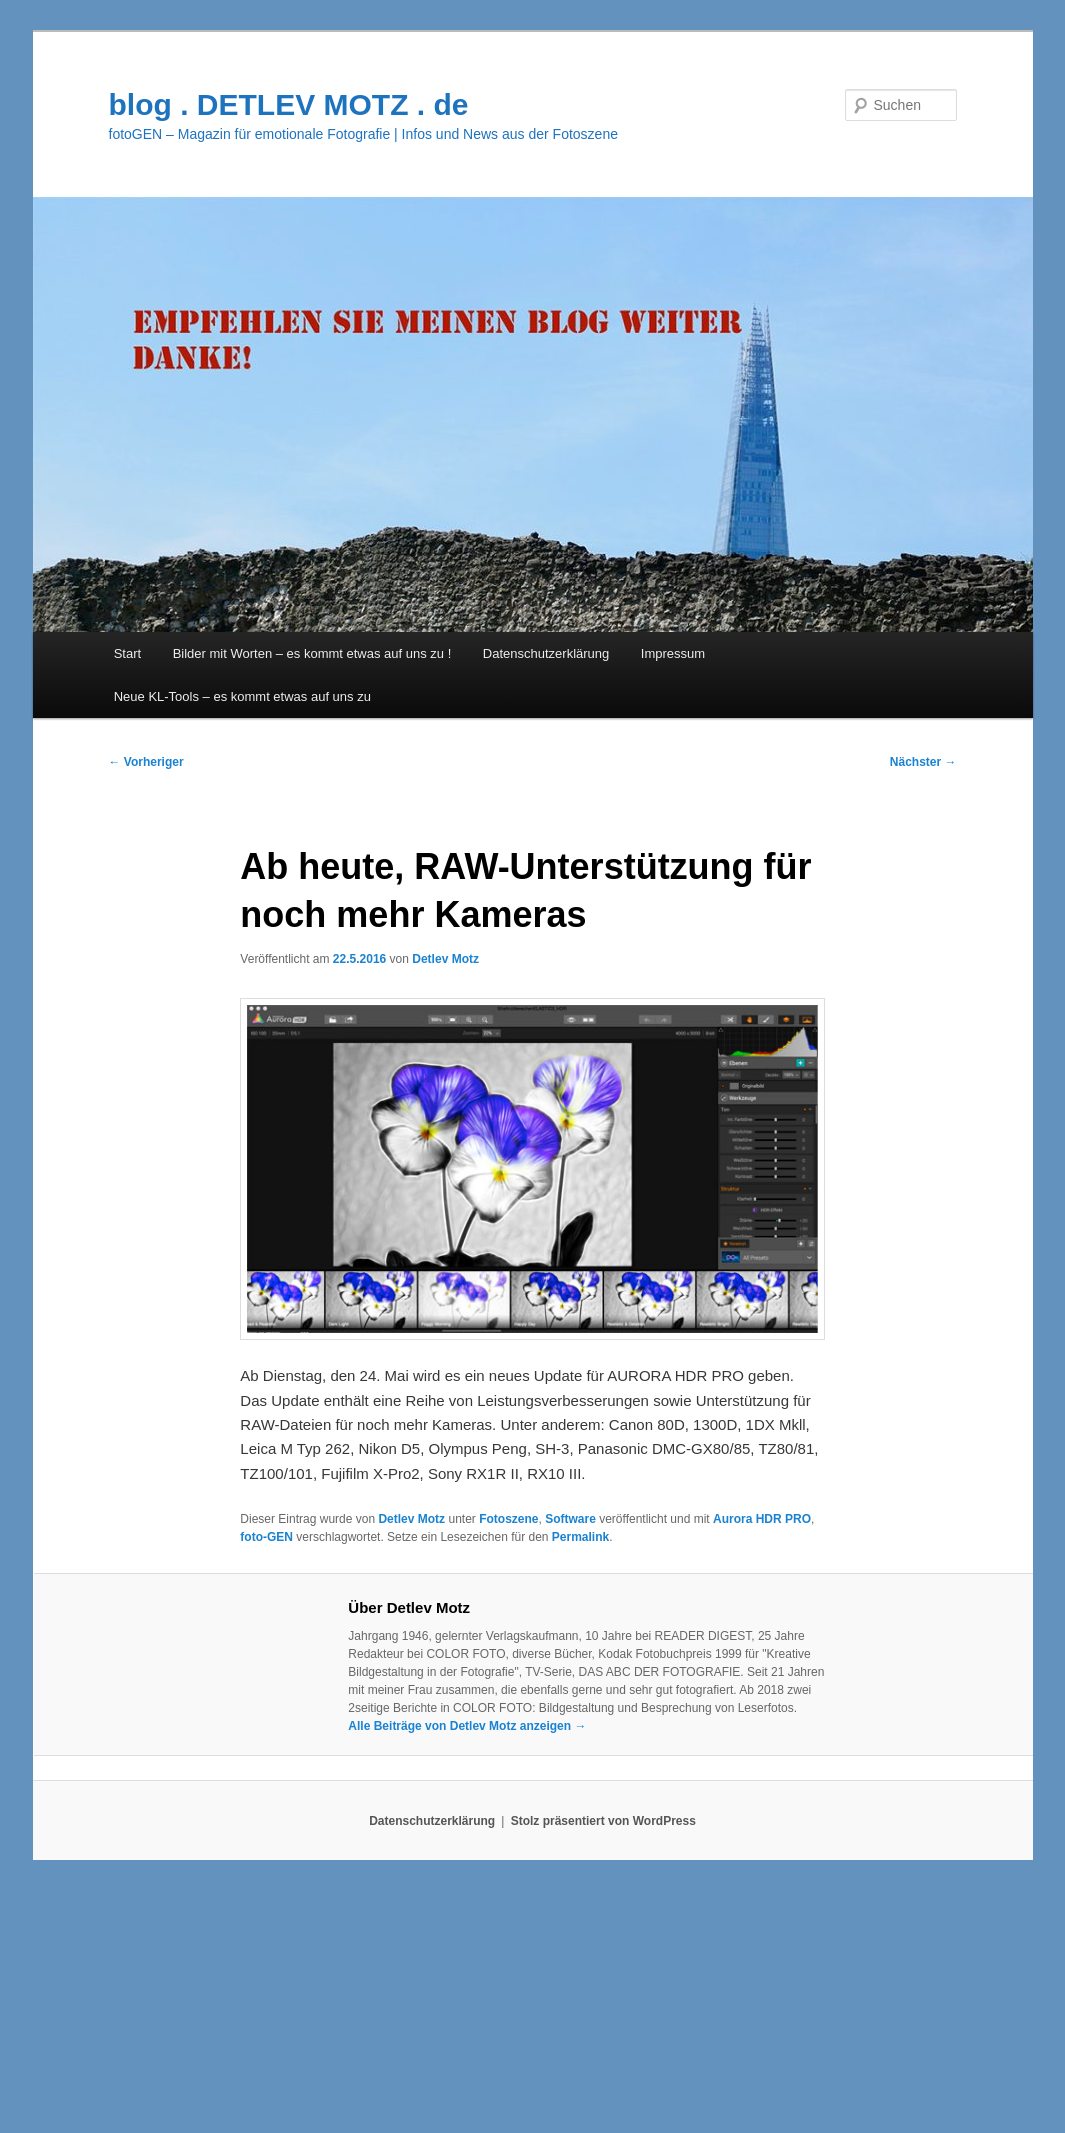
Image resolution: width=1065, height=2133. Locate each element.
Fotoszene (508, 1519)
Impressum (673, 653)
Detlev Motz (445, 959)
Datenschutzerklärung (546, 653)
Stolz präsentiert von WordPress (603, 1821)
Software (570, 1519)
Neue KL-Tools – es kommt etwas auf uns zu (242, 696)
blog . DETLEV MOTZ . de (289, 104)
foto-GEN (266, 1537)
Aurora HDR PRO (762, 1519)
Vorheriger (146, 762)
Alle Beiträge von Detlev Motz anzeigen (467, 1726)
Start (127, 653)
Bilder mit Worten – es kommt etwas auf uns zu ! (312, 653)
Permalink (580, 1537)
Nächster (923, 762)
